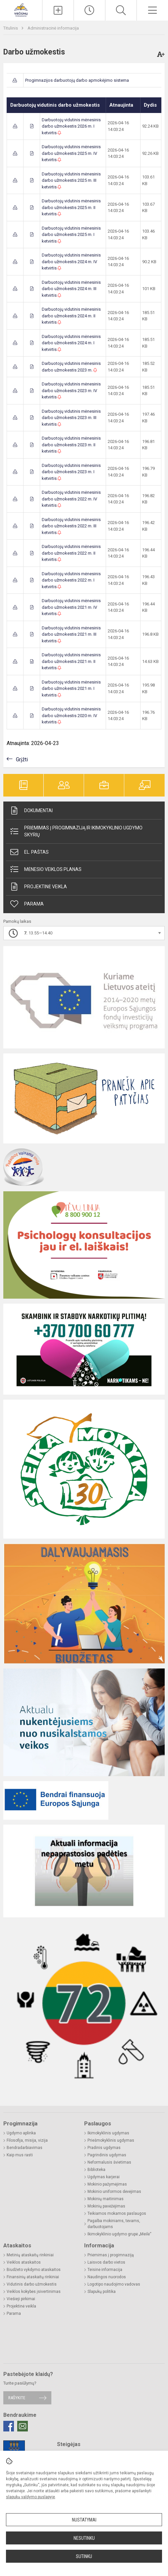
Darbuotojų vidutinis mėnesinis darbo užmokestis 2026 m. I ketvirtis (71, 126)
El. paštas (29, 852)
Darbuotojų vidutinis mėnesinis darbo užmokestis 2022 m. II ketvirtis (71, 553)
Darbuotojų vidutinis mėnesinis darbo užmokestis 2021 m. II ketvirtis (71, 661)
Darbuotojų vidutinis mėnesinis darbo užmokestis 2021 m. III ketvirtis (71, 634)
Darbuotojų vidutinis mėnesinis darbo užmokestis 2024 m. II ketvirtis (71, 316)
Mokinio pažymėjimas (107, 2184)
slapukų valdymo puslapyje (30, 2497)
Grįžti (22, 759)
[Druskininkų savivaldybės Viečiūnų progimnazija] (21, 9)
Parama (26, 904)
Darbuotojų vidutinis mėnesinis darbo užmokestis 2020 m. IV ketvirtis (71, 715)
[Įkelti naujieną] (58, 10)
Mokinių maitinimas (105, 2199)
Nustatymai (84, 2519)
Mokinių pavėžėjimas (106, 2206)
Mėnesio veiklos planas (45, 869)
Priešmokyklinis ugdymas (110, 2140)
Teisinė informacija (104, 2269)
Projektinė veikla (38, 887)
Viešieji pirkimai (21, 2299)
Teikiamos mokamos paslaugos (116, 2213)
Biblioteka (96, 2169)
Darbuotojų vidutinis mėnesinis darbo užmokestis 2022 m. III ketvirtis (71, 526)
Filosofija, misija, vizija (27, 2140)
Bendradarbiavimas (24, 2147)
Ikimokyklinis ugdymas (108, 2133)
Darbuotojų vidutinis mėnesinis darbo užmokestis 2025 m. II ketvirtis (71, 207)
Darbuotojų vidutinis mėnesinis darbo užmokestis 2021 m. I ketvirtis (71, 689)
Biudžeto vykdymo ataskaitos (34, 2269)
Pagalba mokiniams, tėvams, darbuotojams (113, 2223)
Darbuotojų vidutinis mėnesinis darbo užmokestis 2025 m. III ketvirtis (71, 180)
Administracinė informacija (53, 28)
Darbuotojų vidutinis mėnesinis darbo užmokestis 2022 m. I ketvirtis (71, 580)
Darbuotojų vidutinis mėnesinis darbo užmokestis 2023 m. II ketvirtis (71, 445)
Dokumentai (31, 810)
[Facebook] (8, 2426)
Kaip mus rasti (20, 2155)
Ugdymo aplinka (21, 2133)
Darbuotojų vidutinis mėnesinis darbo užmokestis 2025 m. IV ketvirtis (71, 153)
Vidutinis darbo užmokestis (32, 2284)
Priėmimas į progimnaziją (110, 2255)
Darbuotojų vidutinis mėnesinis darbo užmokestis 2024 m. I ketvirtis (71, 343)
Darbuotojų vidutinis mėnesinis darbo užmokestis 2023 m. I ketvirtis (71, 472)
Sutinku (84, 2556)
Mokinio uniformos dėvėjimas (114, 2191)
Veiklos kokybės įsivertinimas (34, 2291)
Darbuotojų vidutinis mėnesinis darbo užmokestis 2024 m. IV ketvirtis (71, 261)
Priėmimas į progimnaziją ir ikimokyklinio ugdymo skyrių (75, 831)
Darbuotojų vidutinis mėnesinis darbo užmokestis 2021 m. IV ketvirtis (71, 607)
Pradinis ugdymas (104, 2147)
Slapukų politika (101, 2291)
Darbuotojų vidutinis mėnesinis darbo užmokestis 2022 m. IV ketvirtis (71, 499)
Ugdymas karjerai (103, 2177)
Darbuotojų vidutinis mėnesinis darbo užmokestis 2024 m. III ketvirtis (71, 289)
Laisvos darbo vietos (106, 2262)
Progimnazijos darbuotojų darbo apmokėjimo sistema (77, 80)
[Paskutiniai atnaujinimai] (89, 10)
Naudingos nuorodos (106, 2277)
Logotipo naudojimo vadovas (113, 2284)
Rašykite (16, 2397)
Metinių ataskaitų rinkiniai (30, 2255)
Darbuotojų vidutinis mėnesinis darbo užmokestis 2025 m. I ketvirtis (71, 235)
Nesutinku (84, 2538)
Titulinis (11, 28)
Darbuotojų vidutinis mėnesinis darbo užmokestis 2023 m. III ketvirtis (71, 418)
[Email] (22, 2426)
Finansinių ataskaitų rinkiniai (33, 2277)
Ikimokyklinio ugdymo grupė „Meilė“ (119, 2234)
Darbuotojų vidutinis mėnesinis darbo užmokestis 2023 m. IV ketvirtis (71, 390)
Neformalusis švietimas (109, 2162)
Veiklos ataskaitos (24, 2262)
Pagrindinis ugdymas (106, 2155)
